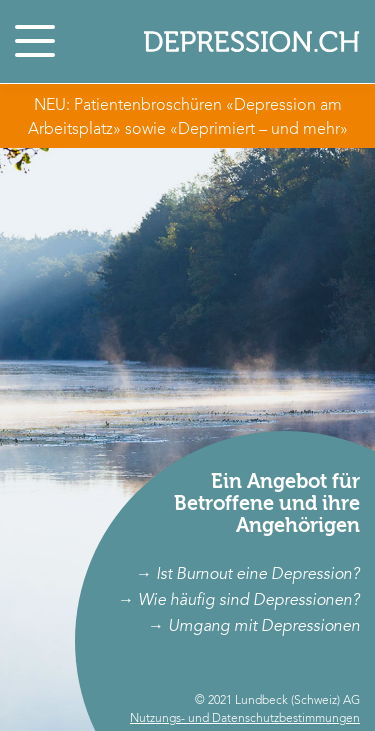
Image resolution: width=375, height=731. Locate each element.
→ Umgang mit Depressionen (254, 643)
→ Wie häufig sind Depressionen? (239, 601)
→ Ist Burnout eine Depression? (248, 575)
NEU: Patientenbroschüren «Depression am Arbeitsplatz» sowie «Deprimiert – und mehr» (188, 118)
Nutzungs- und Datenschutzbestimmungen (245, 719)
